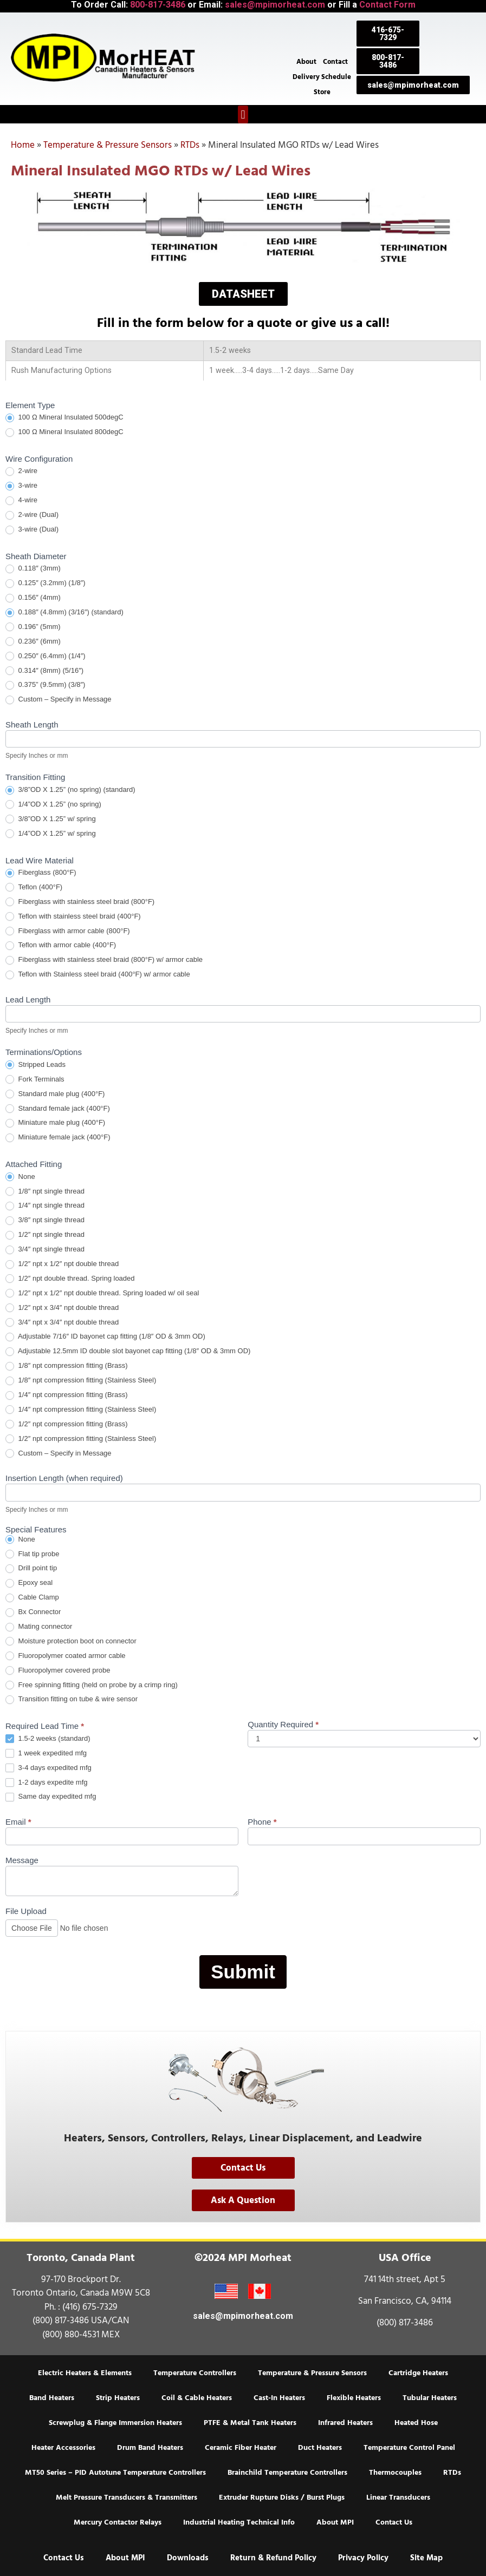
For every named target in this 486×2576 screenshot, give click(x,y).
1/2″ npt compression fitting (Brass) (66, 1424)
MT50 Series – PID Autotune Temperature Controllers (115, 2473)
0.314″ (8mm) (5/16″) (44, 671)
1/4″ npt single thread (45, 1205)
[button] (243, 114)
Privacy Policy (363, 2558)
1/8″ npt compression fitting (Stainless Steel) (80, 1380)
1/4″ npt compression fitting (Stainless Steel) (80, 1409)
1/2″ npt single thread (45, 1235)
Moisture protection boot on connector (71, 1641)
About (306, 62)
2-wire (21, 471)
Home (23, 145)
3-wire (21, 485)
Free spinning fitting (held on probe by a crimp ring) (91, 1685)
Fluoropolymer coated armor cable (65, 1656)
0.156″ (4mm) (33, 597)
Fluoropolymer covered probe (57, 1670)
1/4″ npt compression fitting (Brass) (66, 1395)
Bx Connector (33, 1612)
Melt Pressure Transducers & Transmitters (126, 2497)
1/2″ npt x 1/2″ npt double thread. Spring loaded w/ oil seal (102, 1293)
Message (21, 1860)
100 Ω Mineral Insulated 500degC (64, 417)
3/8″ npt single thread (45, 1220)
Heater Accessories (63, 2448)
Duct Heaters (320, 2448)
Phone (262, 1822)
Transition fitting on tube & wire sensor (71, 1699)
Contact (335, 62)
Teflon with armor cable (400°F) (60, 945)
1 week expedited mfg (46, 1753)
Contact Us (393, 2522)
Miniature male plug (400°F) (55, 1123)
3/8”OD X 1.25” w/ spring (50, 819)
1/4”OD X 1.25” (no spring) (53, 804)
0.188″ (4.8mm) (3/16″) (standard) (64, 612)
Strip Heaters (118, 2398)
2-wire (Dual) (32, 515)
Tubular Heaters (430, 2398)
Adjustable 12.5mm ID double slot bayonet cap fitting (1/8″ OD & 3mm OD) (127, 1351)
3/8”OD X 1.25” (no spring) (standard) (70, 790)
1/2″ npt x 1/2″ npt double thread (62, 1264)
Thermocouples (395, 2473)
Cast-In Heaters (279, 2398)
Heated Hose (416, 2423)
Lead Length (27, 999)
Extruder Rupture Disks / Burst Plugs (282, 2497)
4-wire (21, 500)
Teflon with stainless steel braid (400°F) (73, 916)
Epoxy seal (29, 1583)
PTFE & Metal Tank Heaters (250, 2423)
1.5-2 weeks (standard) (47, 1738)
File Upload (26, 1911)
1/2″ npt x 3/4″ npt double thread (62, 1308)
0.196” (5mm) (33, 627)
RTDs (189, 145)
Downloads (188, 2558)
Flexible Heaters (354, 2398)
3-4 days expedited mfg (48, 1768)
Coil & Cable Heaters (196, 2398)
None (20, 1177)
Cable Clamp (32, 1597)
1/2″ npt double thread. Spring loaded (70, 1278)
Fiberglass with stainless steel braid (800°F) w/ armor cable (104, 960)
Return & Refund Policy (273, 2558)
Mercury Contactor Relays (117, 2522)
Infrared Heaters (345, 2423)
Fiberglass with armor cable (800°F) (67, 931)
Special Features (36, 1529)
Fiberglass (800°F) (40, 872)
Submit (243, 1971)
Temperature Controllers (194, 2373)
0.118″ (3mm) (33, 568)
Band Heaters (51, 2398)
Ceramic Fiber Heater (240, 2448)
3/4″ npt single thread (45, 1249)
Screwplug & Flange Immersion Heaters (115, 2423)
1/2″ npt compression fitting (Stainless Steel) (80, 1439)
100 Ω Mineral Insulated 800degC (64, 432)
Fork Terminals (34, 1079)
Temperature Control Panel (409, 2448)
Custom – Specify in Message (58, 699)
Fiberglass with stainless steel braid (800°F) (79, 902)
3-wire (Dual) (32, 529)
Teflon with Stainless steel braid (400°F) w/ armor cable (97, 974)
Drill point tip (31, 1568)
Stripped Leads (35, 1065)
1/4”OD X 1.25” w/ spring (50, 833)
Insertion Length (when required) (64, 1478)
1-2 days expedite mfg (46, 1782)
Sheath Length (32, 724)
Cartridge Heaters (418, 2373)
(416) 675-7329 (90, 2307)
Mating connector (38, 1626)
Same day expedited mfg (50, 1796)
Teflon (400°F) (33, 887)
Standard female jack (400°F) (57, 1108)
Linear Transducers (398, 2497)
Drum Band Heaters (150, 2448)
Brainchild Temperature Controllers (287, 2473)
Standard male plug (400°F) (55, 1094)
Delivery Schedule (322, 77)
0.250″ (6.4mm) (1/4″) (45, 656)
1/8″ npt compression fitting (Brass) (66, 1366)
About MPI (335, 2522)
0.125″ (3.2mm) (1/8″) (45, 583)
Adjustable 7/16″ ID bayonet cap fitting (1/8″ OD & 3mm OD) (105, 1336)
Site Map (426, 2558)
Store (322, 92)
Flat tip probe (32, 1554)
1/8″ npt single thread (45, 1191)
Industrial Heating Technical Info (239, 2522)
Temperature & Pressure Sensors (107, 145)
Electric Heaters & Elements (85, 2373)
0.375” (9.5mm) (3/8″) (45, 685)
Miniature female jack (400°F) (58, 1137)
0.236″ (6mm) (33, 641)
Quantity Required (283, 1724)
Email (18, 1822)
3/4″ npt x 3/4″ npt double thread (62, 1322)
